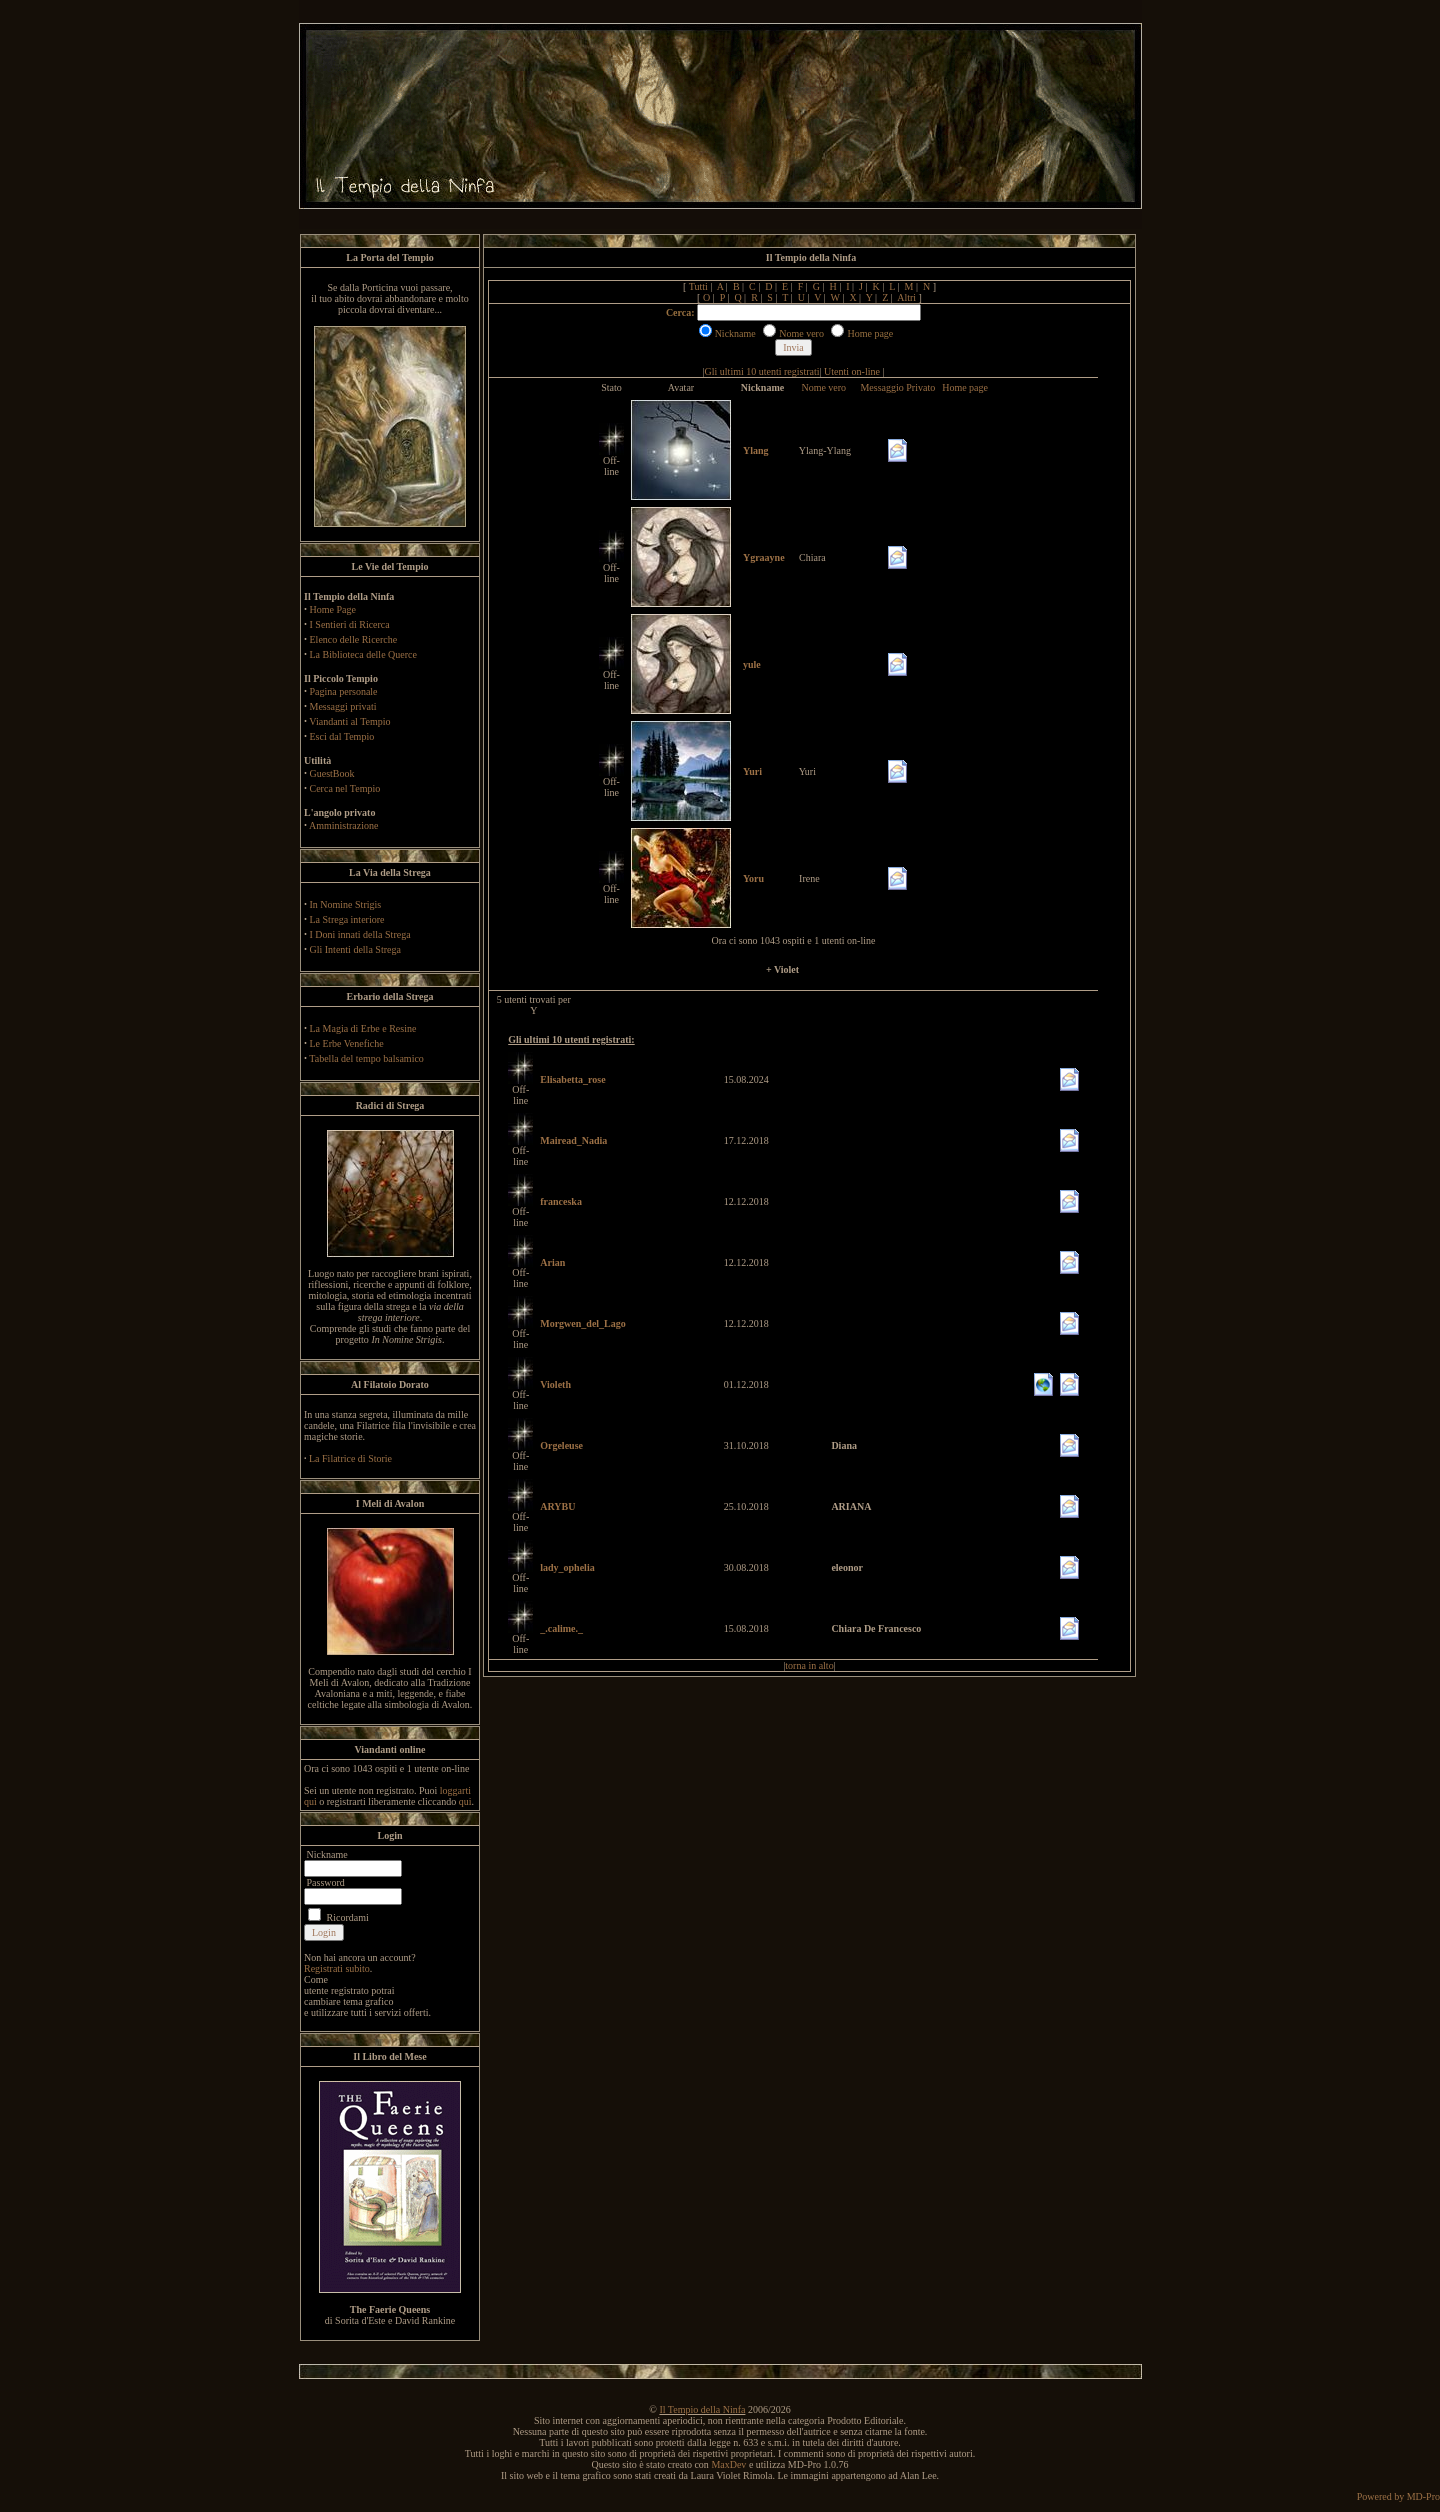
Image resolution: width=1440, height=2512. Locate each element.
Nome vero (823, 387)
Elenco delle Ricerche (354, 639)
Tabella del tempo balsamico (366, 1058)
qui (465, 1801)
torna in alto (809, 1665)
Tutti (698, 286)
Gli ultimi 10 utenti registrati (762, 371)
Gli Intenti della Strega (355, 949)
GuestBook (332, 773)
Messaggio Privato (897, 387)
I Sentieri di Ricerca (350, 624)
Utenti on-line (852, 371)
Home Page (333, 609)
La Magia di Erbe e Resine (363, 1028)
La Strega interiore (347, 919)
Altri (906, 297)
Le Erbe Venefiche (347, 1043)
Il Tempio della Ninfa (702, 2409)
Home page (965, 387)
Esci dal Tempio (342, 736)
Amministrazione (343, 825)
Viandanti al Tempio (349, 721)
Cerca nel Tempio (345, 788)
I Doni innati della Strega (360, 934)
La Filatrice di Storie (350, 1458)
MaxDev (728, 2464)
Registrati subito (337, 1968)
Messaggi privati (343, 706)
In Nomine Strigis (346, 904)
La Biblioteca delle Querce (363, 654)
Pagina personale (344, 691)
